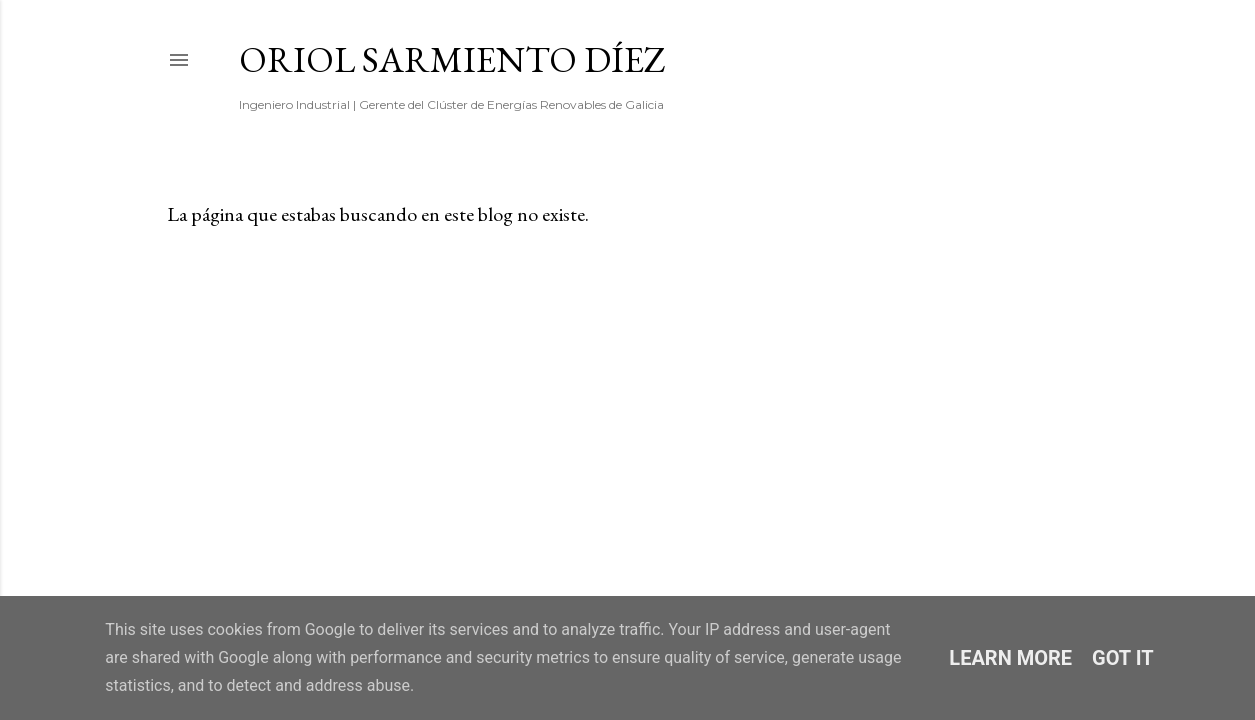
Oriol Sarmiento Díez (452, 59)
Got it (1123, 658)
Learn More (1010, 658)
